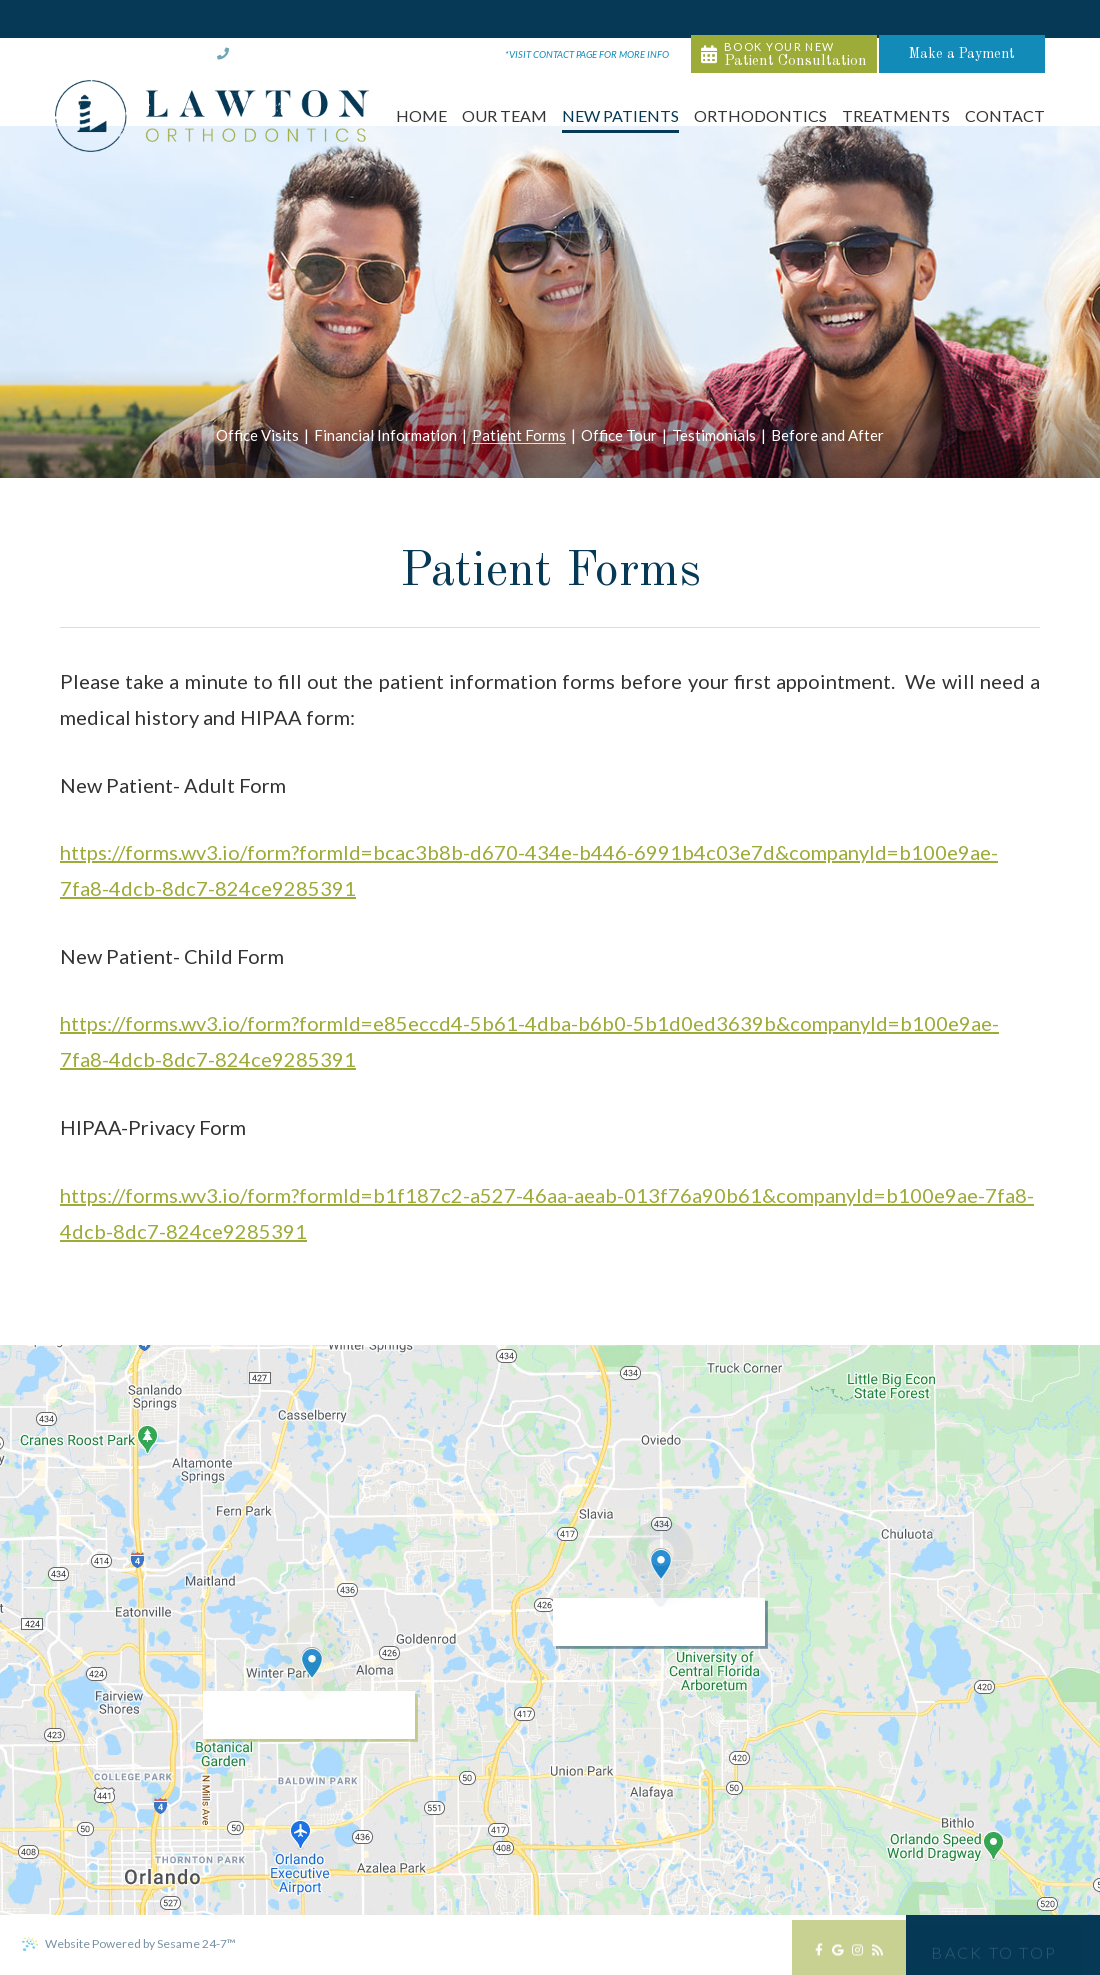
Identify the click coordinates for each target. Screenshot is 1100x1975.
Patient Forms (519, 436)
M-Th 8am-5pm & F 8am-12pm (535, 19)
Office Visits (257, 436)
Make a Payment (997, 19)
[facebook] (819, 1955)
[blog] (877, 1955)
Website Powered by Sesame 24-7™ (128, 1944)
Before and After (827, 436)
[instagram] (857, 1955)
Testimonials (714, 436)
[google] (837, 1955)
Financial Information (385, 436)
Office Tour (619, 436)
